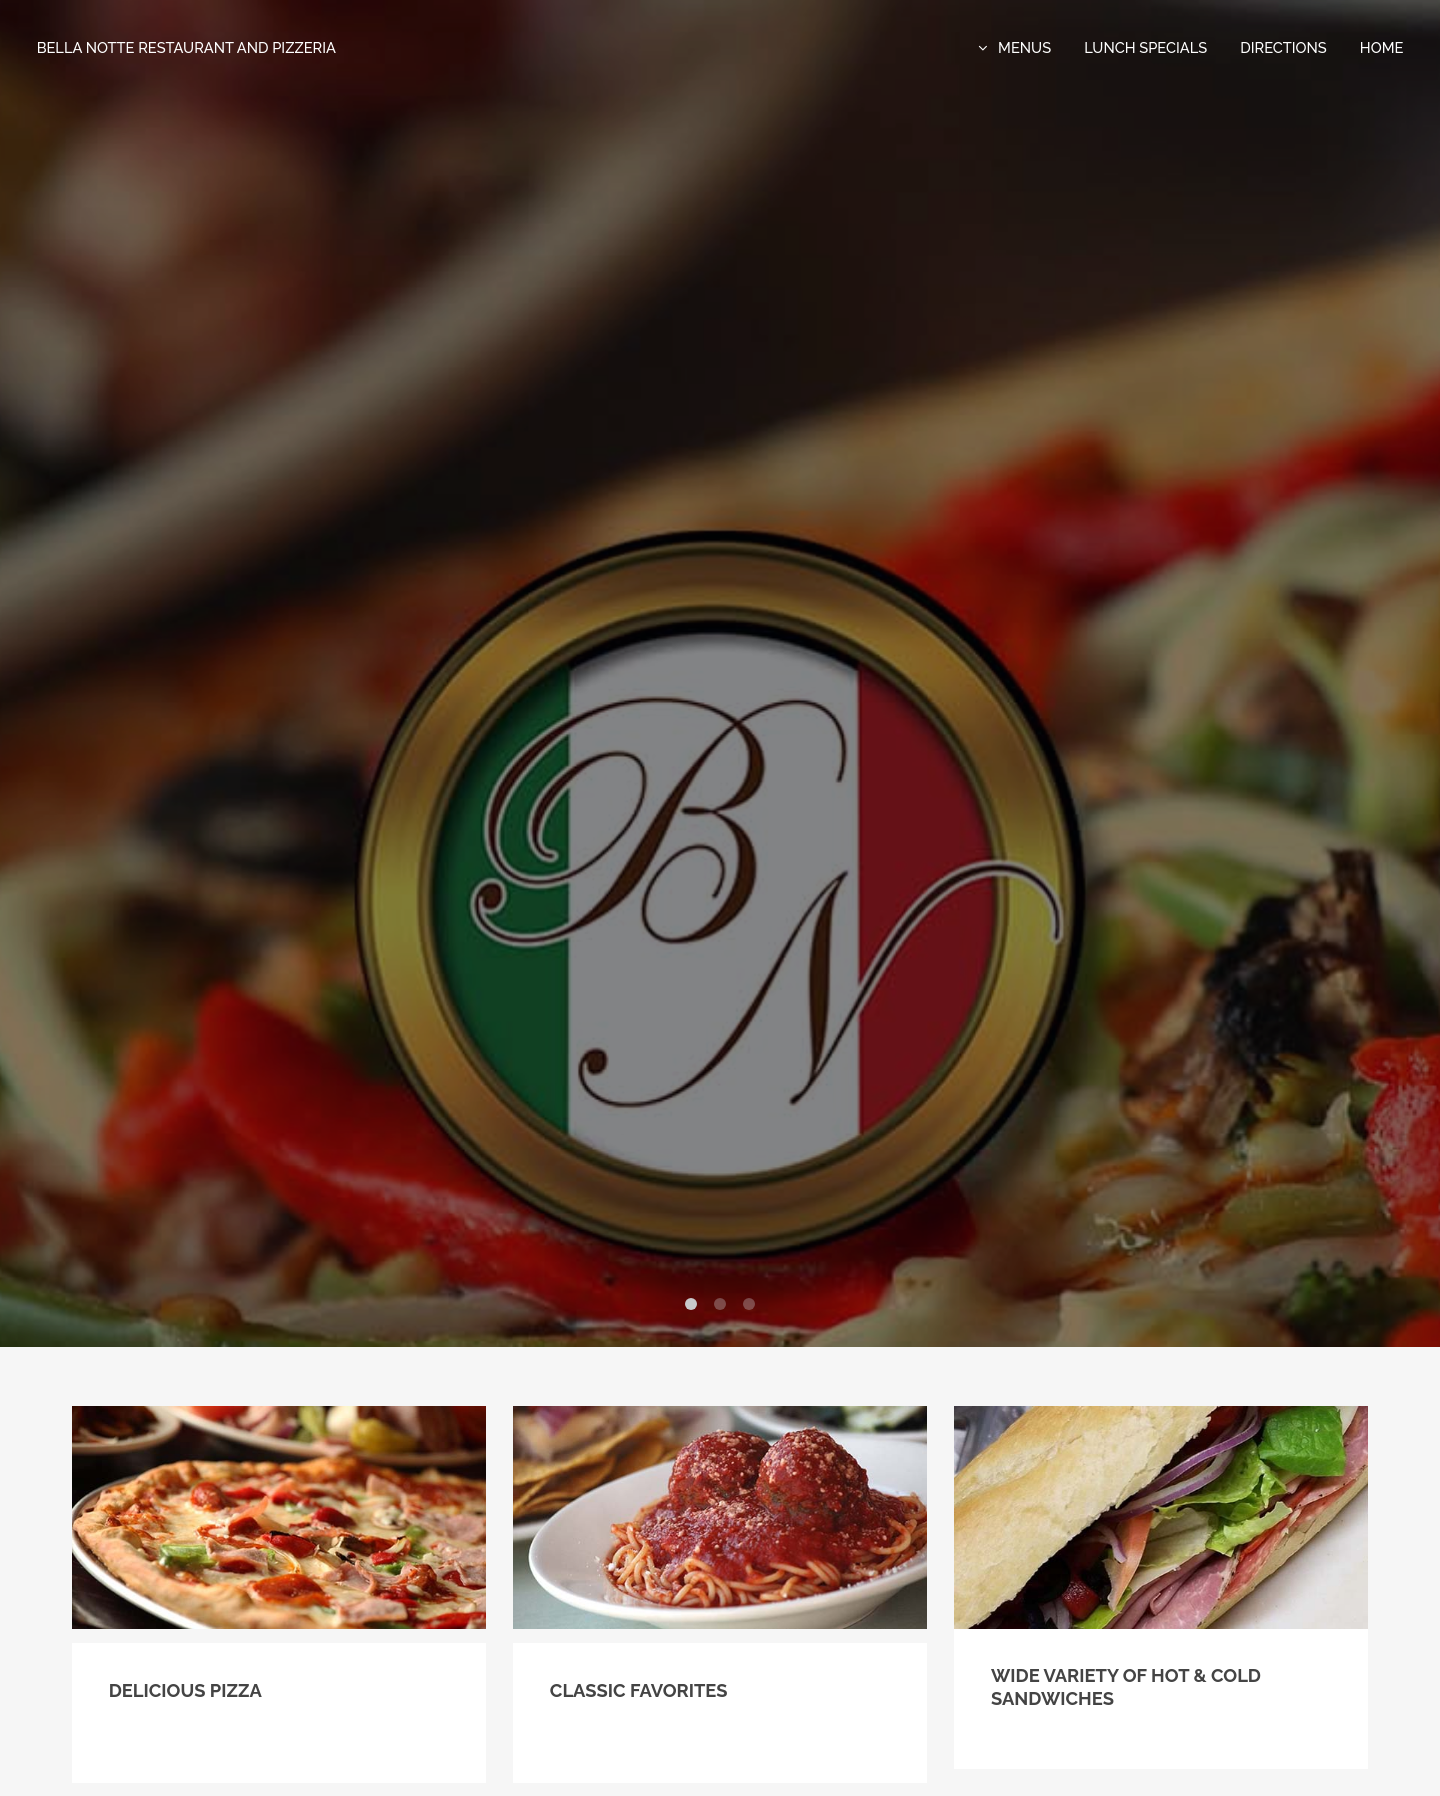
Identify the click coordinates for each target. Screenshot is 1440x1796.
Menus (1024, 47)
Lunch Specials (1145, 47)
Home (1382, 47)
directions (1283, 47)
